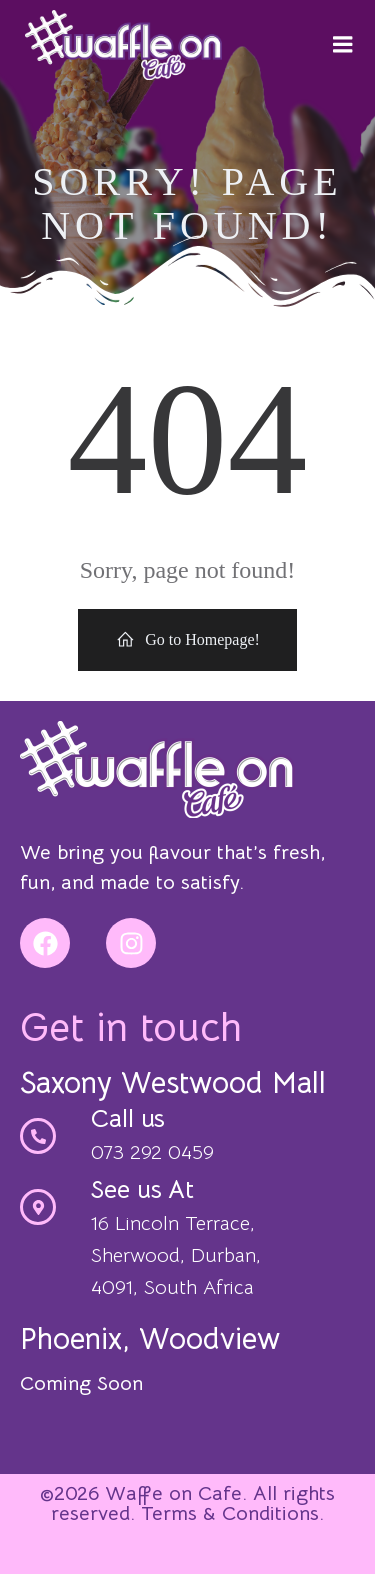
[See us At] (38, 1207)
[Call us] (38, 1136)
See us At (142, 1189)
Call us (128, 1118)
